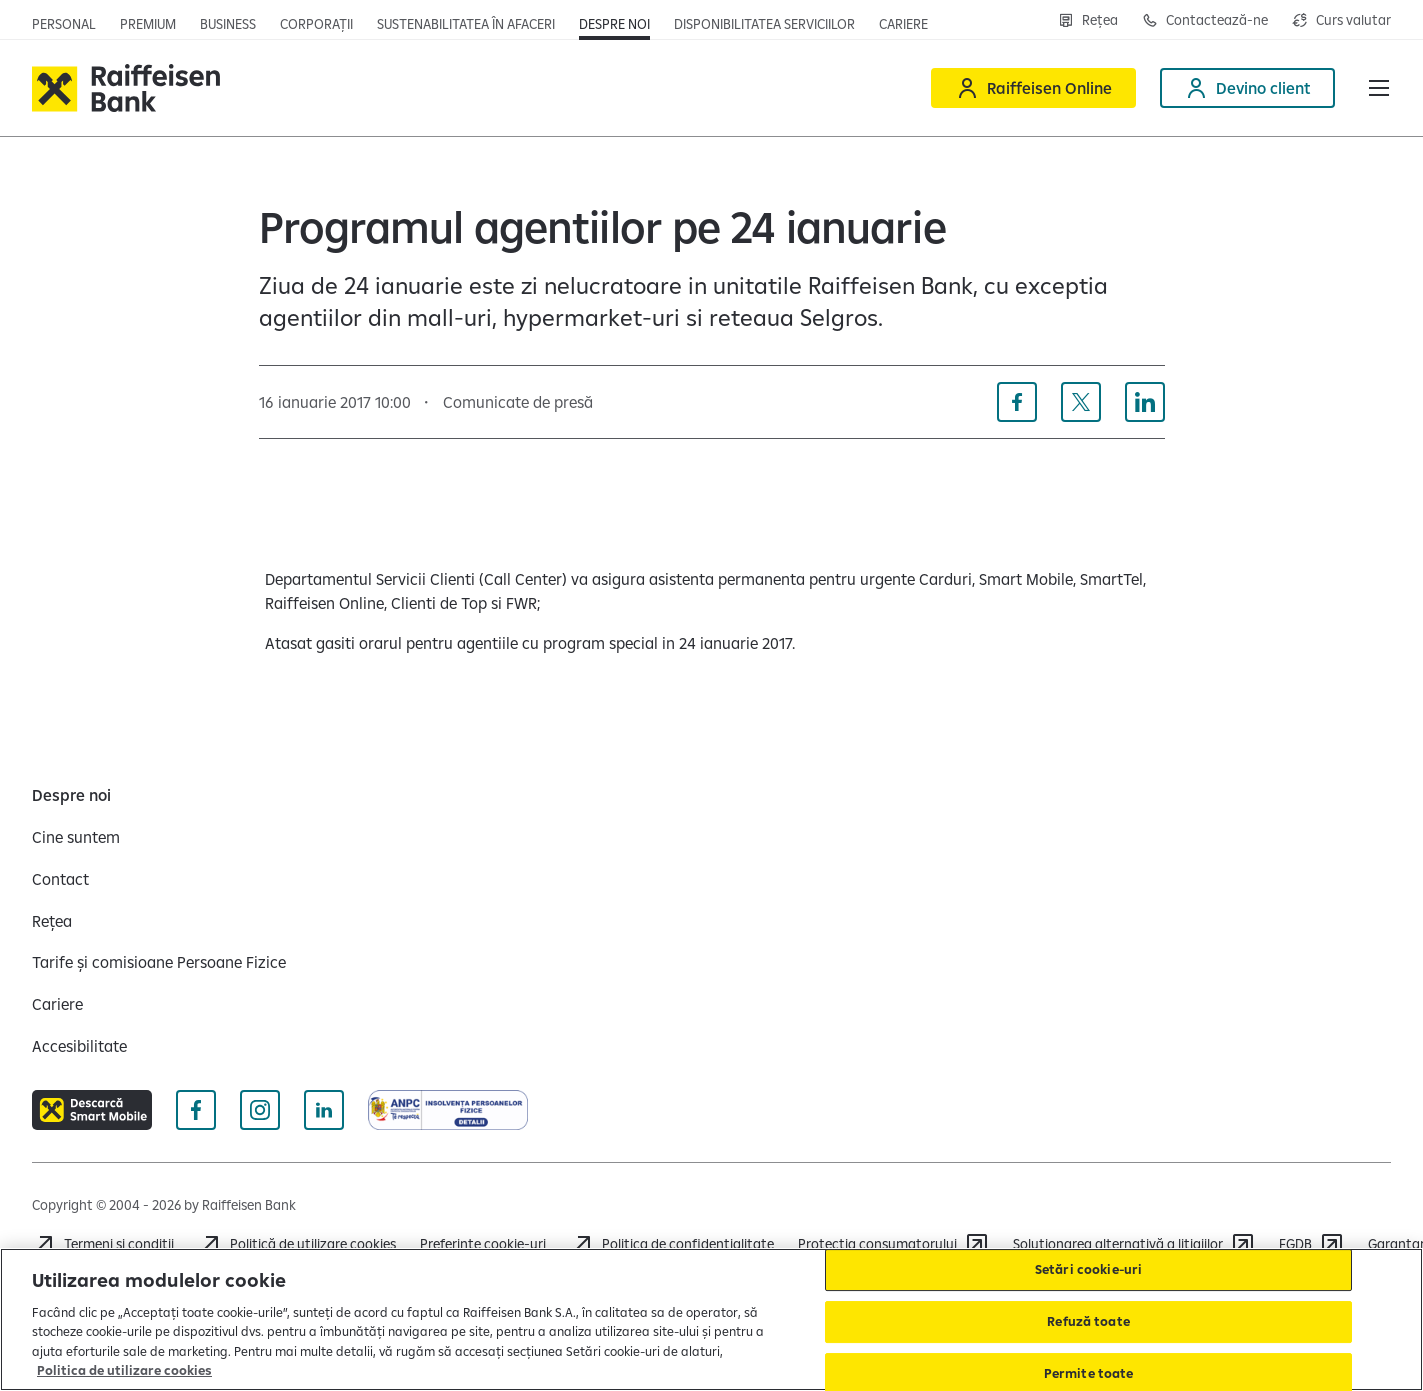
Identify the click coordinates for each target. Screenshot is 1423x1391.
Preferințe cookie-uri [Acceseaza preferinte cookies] (483, 1244)
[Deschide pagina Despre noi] (614, 24)
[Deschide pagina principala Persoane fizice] (64, 24)
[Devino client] (1247, 88)
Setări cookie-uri (1088, 1270)
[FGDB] (1311, 1244)
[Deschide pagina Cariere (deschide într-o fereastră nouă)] (903, 24)
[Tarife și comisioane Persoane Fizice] (159, 962)
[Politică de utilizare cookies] (297, 1244)
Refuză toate (1088, 1321)
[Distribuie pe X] (1081, 402)
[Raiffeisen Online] (1033, 88)
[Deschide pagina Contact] (1205, 20)
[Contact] (60, 879)
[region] (711, 1319)
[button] (1379, 88)
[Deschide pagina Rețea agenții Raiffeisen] (1088, 20)
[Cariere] (57, 1004)
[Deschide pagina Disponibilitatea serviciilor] (764, 24)
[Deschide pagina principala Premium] (148, 24)
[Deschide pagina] (228, 24)
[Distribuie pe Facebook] (1017, 402)
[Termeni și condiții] (103, 1244)
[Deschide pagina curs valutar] (1341, 20)
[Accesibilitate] (79, 1046)
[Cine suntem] (76, 837)
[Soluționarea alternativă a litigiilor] (1134, 1244)
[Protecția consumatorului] (893, 1244)
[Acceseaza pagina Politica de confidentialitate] (672, 1244)
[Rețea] (52, 921)
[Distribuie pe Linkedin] (1145, 402)
